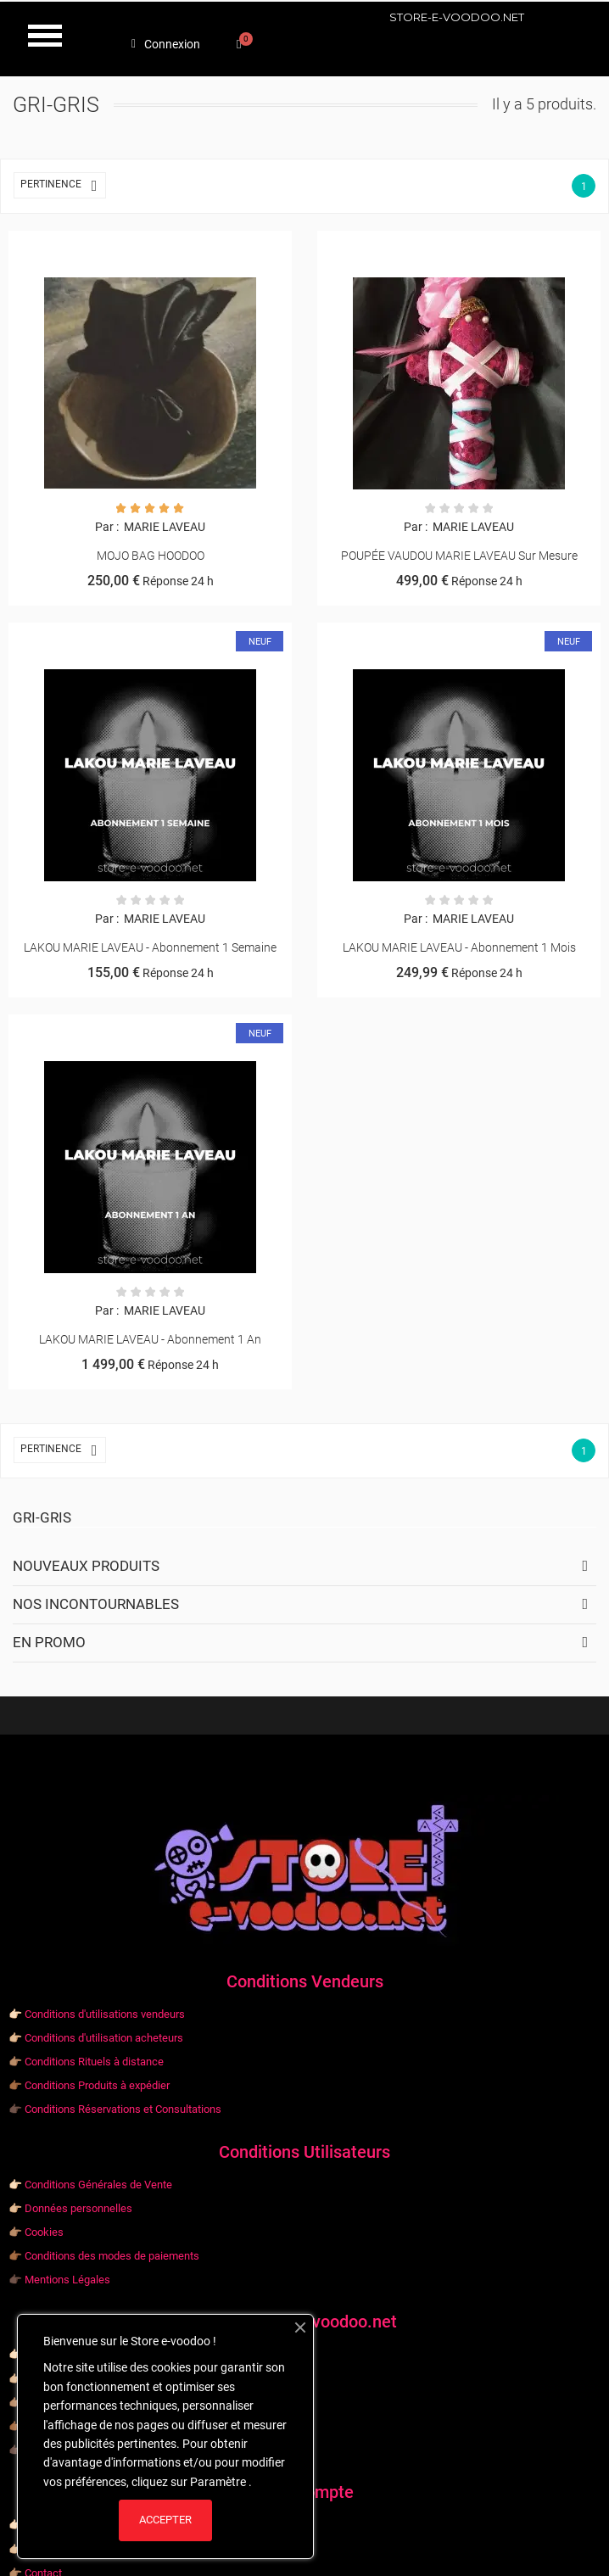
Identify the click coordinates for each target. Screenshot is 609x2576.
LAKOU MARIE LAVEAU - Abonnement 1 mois (459, 947)
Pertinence (62, 185)
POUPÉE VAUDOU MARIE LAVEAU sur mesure (459, 555)
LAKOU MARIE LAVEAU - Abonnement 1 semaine (150, 947)
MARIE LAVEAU (163, 527)
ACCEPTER (165, 2519)
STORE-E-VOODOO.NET (456, 17)
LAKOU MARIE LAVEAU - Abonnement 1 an (150, 1339)
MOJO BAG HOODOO (150, 555)
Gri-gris (42, 1517)
